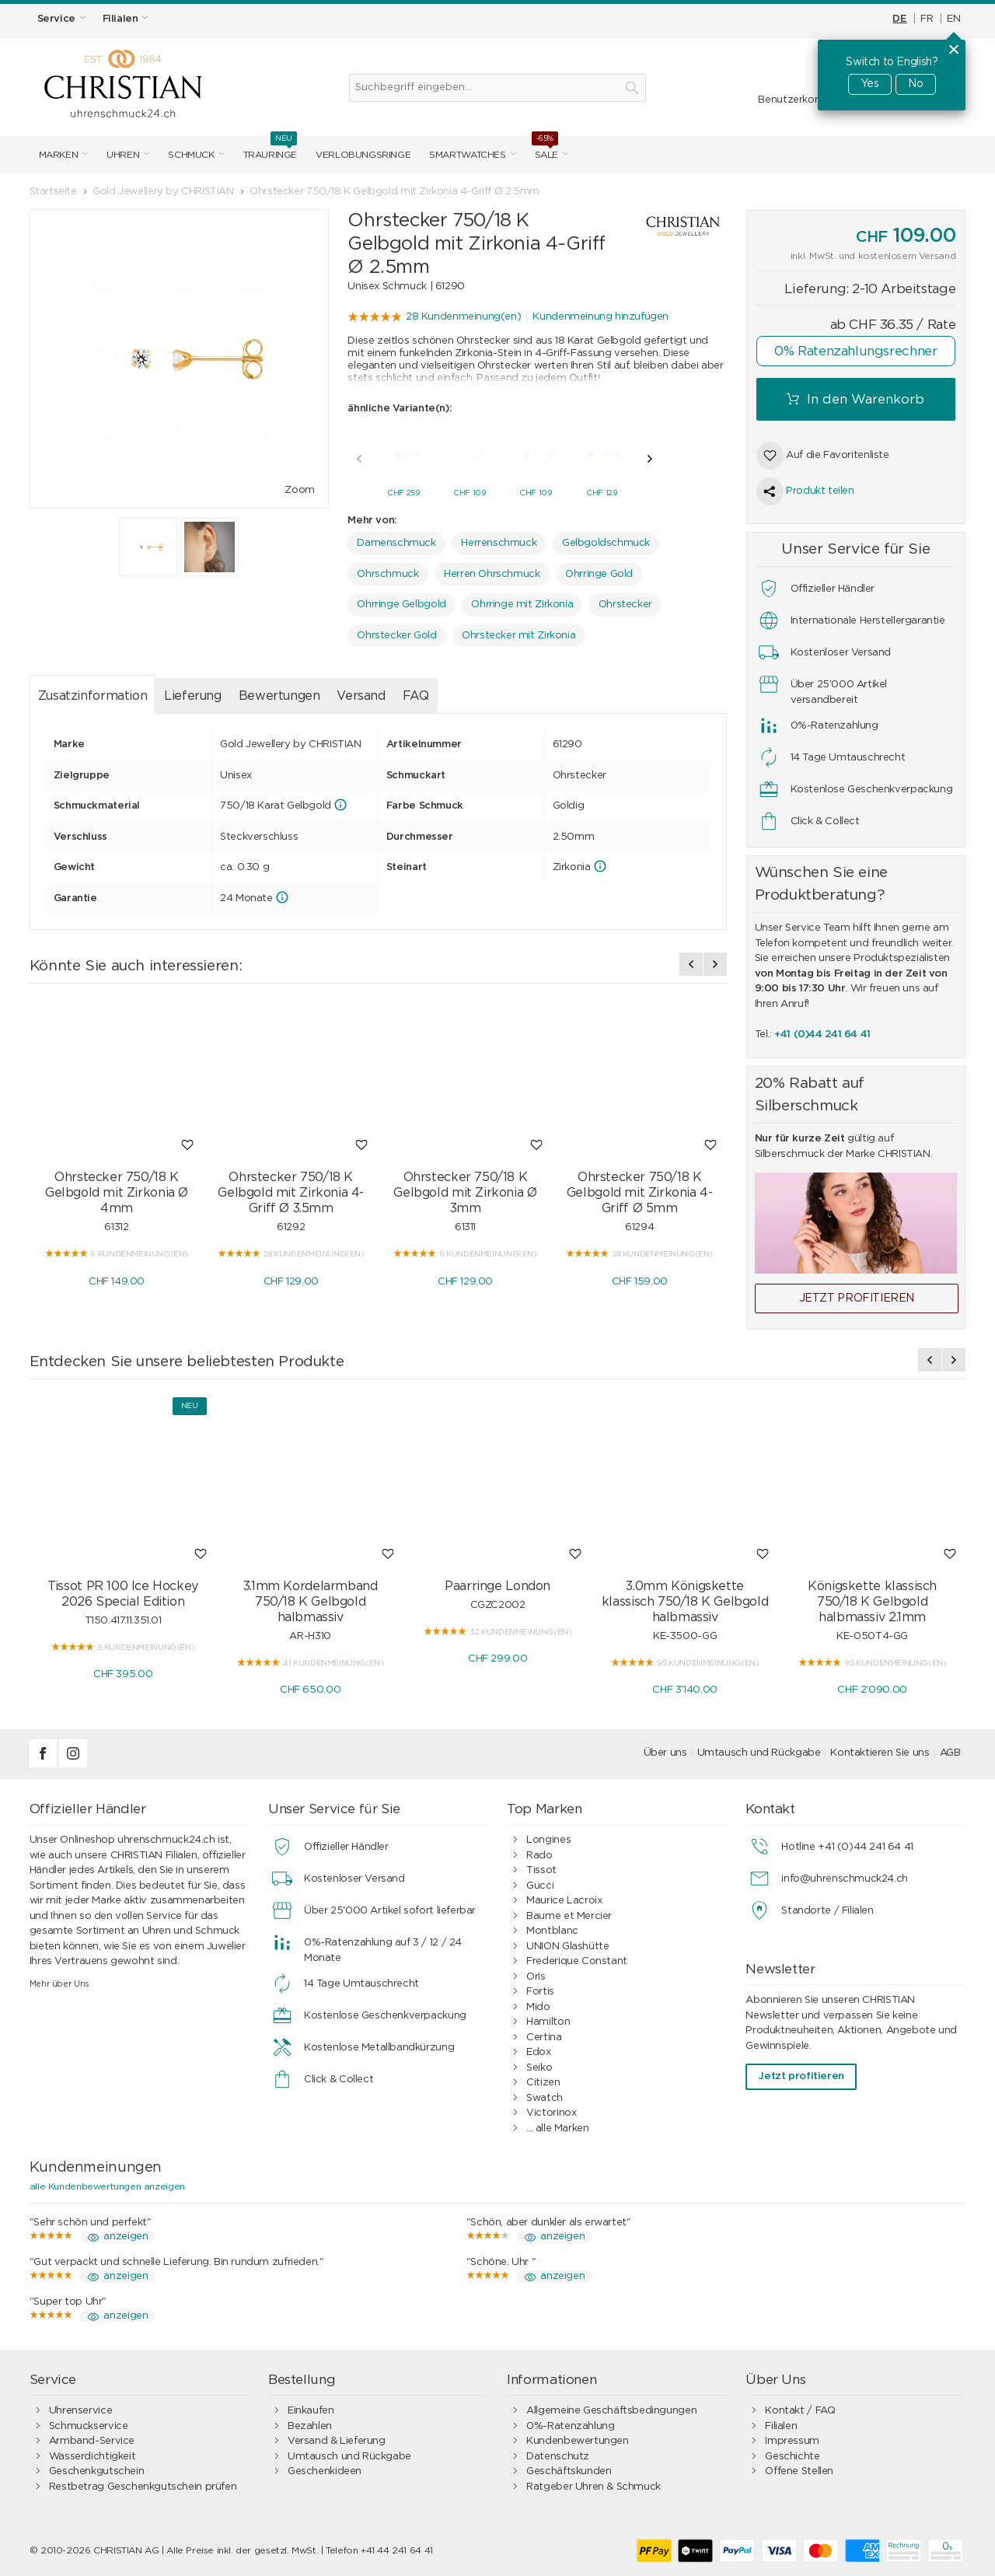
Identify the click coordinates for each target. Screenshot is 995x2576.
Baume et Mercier (569, 1916)
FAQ (416, 692)
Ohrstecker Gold (396, 632)
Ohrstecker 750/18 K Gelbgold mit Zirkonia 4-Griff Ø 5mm (640, 1189)
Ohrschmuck (387, 570)
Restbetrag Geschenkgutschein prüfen (142, 2487)
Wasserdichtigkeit (92, 2457)
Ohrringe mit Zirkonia (522, 601)
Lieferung (193, 692)
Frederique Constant (576, 1961)
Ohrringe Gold (599, 570)
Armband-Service (91, 2441)
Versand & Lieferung (337, 2441)
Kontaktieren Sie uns (879, 1753)
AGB (950, 1753)
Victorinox (551, 2113)
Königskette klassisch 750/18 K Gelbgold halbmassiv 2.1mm (872, 1602)
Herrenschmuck (498, 539)
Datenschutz (557, 2457)
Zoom (299, 490)
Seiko (539, 2068)
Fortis (540, 1992)
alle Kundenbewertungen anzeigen (107, 2186)
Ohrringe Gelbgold (401, 601)
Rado (539, 1856)
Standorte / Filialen (827, 1911)
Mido (538, 2007)
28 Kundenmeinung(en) (463, 317)
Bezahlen (310, 2426)
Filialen (781, 2426)
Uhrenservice (80, 2411)
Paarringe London (497, 1586)
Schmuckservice (88, 2426)
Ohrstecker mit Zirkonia (518, 632)
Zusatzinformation (92, 692)
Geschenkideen (324, 2471)
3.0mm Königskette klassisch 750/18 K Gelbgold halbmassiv (685, 1602)
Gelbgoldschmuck (606, 539)
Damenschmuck (396, 539)
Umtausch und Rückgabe (759, 1753)
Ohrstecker (625, 601)
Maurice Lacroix (564, 1901)
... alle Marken (557, 2128)
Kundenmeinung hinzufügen (600, 317)
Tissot (541, 1870)
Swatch (544, 2098)
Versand (361, 692)
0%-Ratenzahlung (570, 2426)
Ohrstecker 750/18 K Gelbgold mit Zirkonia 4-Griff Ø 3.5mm (291, 1189)
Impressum (792, 2441)
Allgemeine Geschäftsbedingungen (611, 2411)
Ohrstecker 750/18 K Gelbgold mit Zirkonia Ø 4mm (116, 1189)
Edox (538, 2052)
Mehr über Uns (59, 1984)
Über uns (665, 1753)
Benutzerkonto (794, 100)
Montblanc (552, 1931)
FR (926, 19)
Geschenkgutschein (96, 2471)
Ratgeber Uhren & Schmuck (593, 2487)
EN (953, 19)
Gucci (539, 1886)
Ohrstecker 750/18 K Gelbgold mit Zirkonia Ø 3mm (464, 1189)
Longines (548, 1840)
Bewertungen (279, 692)
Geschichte (792, 2457)
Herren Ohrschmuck (491, 570)
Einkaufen (311, 2411)
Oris (535, 1977)
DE (899, 19)
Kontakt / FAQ (800, 2411)
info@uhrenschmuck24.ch (844, 1879)
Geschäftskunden (568, 2471)
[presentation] (359, 455)
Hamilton (548, 2022)
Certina (543, 2037)
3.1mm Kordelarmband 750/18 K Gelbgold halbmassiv (310, 1602)
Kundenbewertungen (577, 2441)
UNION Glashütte (567, 1947)
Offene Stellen (799, 2471)
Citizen (543, 2083)
